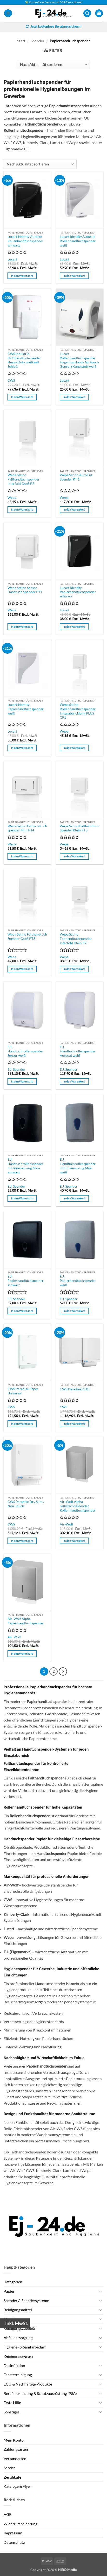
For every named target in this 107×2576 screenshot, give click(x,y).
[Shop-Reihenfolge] (53, 64)
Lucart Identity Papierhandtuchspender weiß (25, 709)
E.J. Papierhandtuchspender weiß (78, 1280)
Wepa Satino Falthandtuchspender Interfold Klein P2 (76, 938)
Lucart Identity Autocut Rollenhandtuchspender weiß (78, 241)
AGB (8, 2514)
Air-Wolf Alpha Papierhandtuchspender (25, 1621)
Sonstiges (12, 2412)
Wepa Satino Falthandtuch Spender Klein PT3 (79, 828)
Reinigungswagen (18, 2356)
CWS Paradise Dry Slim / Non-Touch (25, 1504)
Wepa (11, 498)
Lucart (12, 259)
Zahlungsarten (16, 2449)
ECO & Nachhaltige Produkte (28, 2384)
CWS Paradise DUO (74, 1389)
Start (21, 40)
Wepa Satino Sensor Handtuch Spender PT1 (24, 590)
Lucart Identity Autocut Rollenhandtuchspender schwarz (25, 241)
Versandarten (15, 2458)
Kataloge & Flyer (17, 2486)
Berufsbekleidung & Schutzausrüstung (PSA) (40, 2393)
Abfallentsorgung (18, 2337)
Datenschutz (14, 2542)
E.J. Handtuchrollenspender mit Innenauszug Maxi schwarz (25, 1166)
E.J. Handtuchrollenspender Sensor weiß (25, 1051)
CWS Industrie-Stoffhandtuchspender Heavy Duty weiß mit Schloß (24, 360)
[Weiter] (63, 1671)
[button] (8, 13)
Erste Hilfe (12, 2402)
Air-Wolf (66, 1524)
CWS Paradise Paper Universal (22, 1391)
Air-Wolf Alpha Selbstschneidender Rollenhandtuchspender (78, 1506)
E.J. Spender (16, 1069)
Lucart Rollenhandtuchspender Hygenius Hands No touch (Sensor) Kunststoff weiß (79, 360)
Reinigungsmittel (18, 2309)
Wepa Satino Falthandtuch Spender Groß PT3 (27, 936)
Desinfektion (14, 2365)
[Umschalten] (100, 2291)
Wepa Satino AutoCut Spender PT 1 (76, 477)
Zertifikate (12, 2477)
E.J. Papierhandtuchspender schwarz (25, 1280)
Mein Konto (14, 2440)
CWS (11, 380)
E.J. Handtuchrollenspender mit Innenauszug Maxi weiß (78, 1166)
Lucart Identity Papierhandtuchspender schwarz (78, 592)
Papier (9, 2291)
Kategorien (13, 2281)
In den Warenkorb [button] (22, 275)
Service (9, 2467)
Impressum (13, 2533)
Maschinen (13, 2319)
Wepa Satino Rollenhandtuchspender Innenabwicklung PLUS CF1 (78, 711)
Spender (37, 40)
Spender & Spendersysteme (26, 2300)
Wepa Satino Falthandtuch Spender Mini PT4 (27, 828)
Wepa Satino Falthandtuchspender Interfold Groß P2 (23, 479)
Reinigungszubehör (20, 2328)
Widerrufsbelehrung (20, 2523)
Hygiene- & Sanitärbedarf (25, 2347)
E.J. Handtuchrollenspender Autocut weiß (78, 1051)
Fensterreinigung (18, 2374)
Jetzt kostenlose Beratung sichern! (53, 27)
